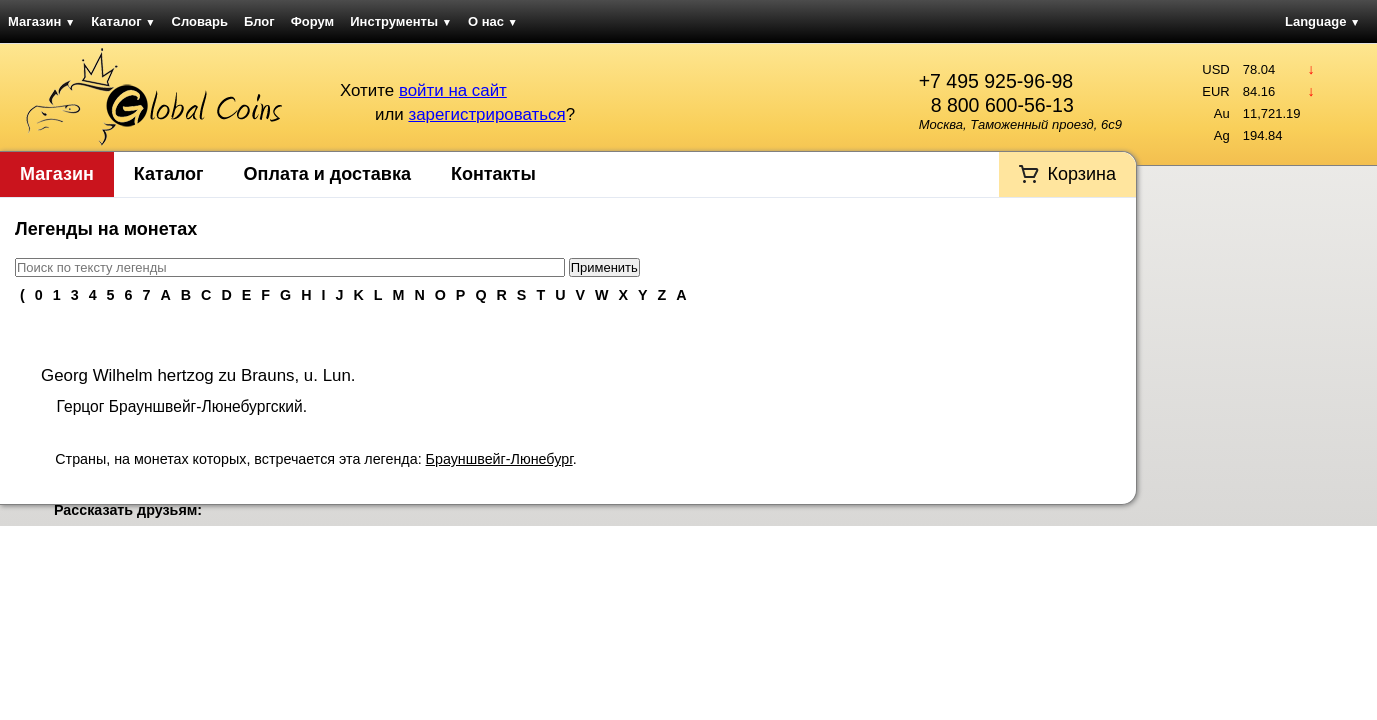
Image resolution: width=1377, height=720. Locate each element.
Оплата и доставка (327, 174)
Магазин (41, 21)
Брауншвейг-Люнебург (499, 459)
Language (1322, 21)
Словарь (200, 21)
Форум (312, 21)
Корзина (1081, 174)
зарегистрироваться (486, 114)
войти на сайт (453, 90)
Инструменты (401, 21)
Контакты (493, 174)
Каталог (123, 21)
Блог (259, 21)
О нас (493, 21)
